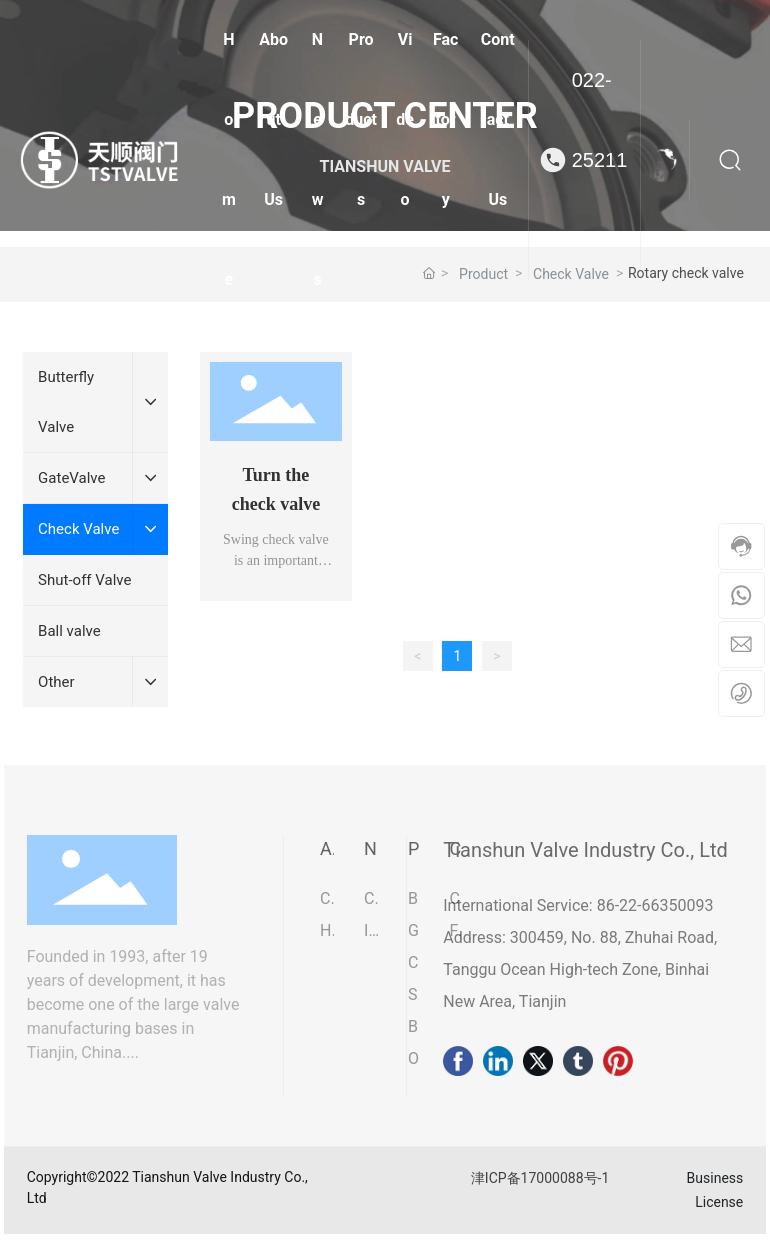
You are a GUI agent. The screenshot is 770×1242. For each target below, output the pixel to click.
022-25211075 (600, 160)
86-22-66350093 (653, 905)
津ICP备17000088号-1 (540, 1178)
